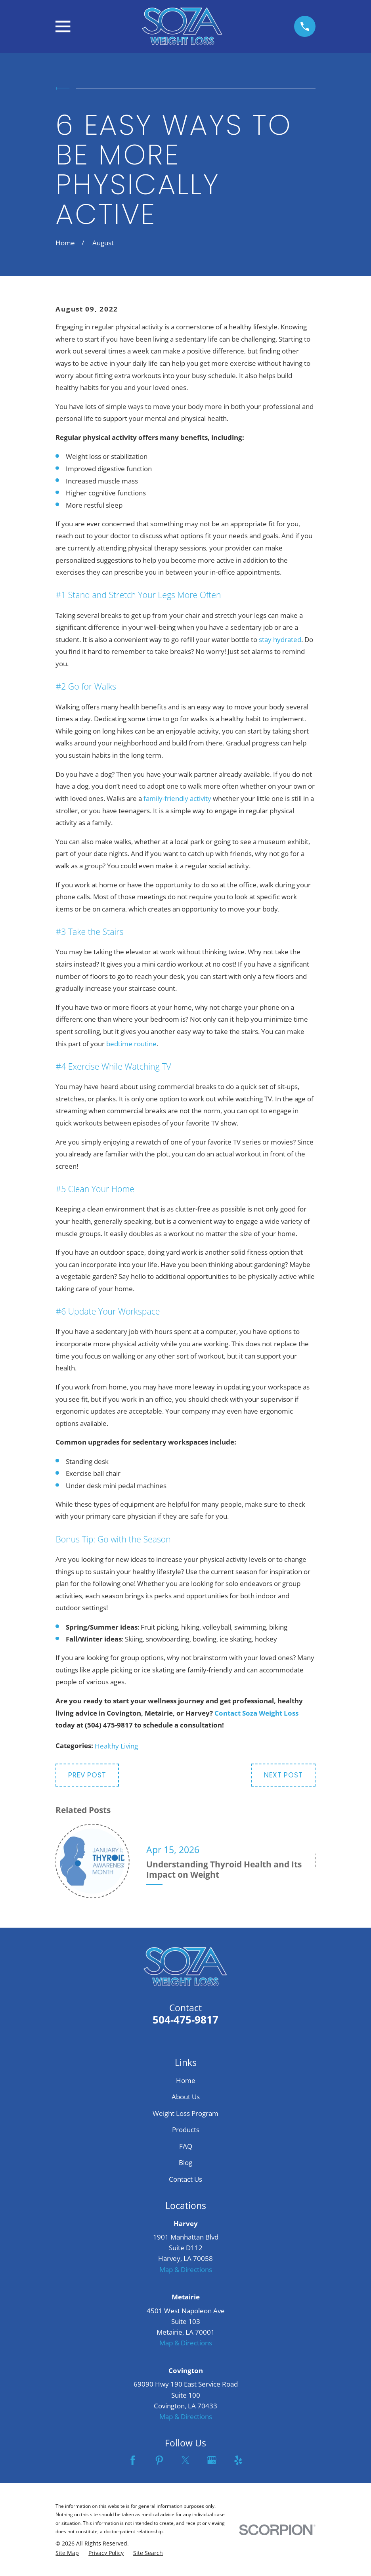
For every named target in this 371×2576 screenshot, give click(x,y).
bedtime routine (131, 1043)
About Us (186, 2096)
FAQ (185, 2146)
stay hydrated (280, 639)
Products (185, 2129)
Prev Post (87, 1775)
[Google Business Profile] (211, 2460)
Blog (185, 2162)
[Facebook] (133, 2460)
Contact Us (185, 2179)
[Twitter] (185, 2460)
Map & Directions (185, 2269)
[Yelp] (238, 2460)
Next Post (283, 1775)
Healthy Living (116, 1745)
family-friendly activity (177, 798)
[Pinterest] (159, 2460)
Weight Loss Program (185, 2113)
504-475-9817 (185, 2019)
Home (185, 2080)
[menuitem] (67, 2553)
